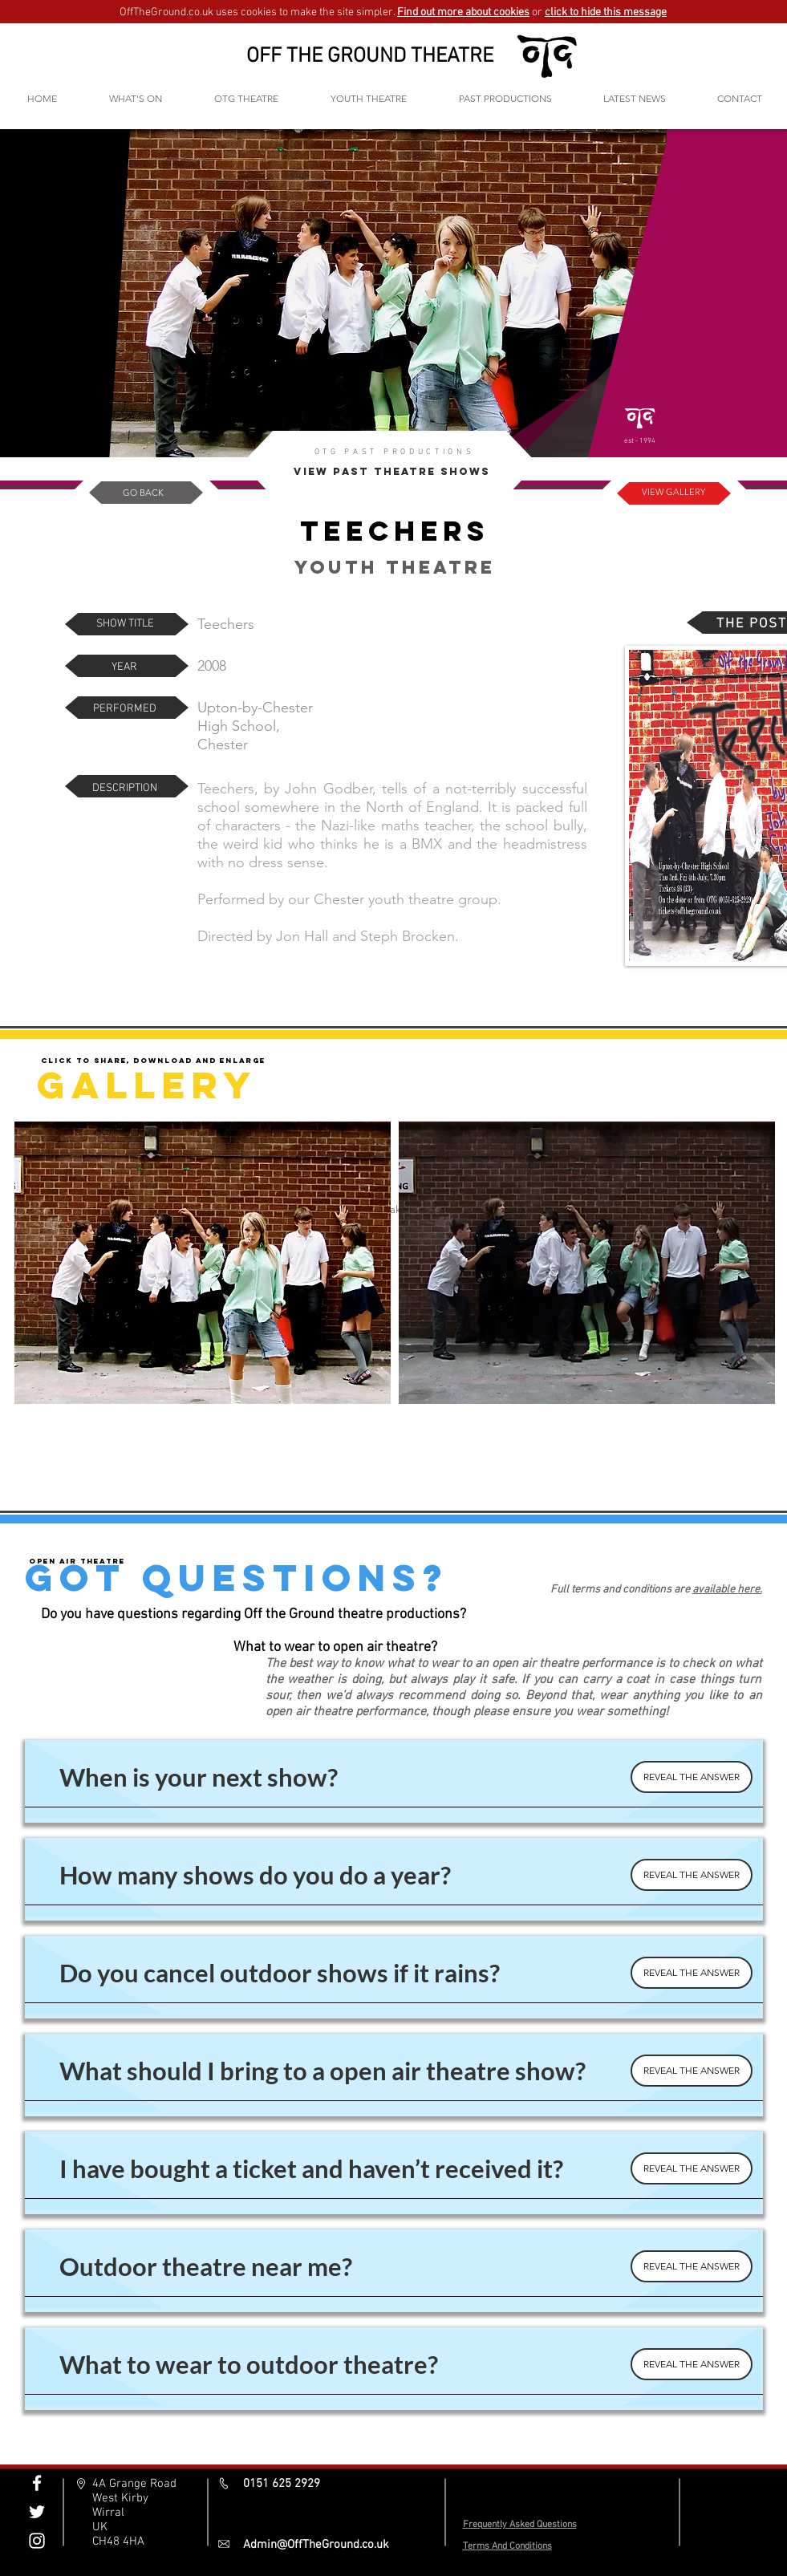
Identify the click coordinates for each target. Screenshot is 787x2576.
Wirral (108, 2512)
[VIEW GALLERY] (673, 492)
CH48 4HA (118, 2541)
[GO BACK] (143, 493)
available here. (727, 1589)
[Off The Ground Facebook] (36, 2483)
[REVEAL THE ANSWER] (692, 1777)
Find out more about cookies (463, 12)
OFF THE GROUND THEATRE (369, 56)
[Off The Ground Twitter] (36, 2511)
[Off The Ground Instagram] (36, 2540)
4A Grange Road (134, 2484)
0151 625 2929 (281, 2484)
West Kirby (120, 2498)
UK (100, 2527)
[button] (247, 98)
